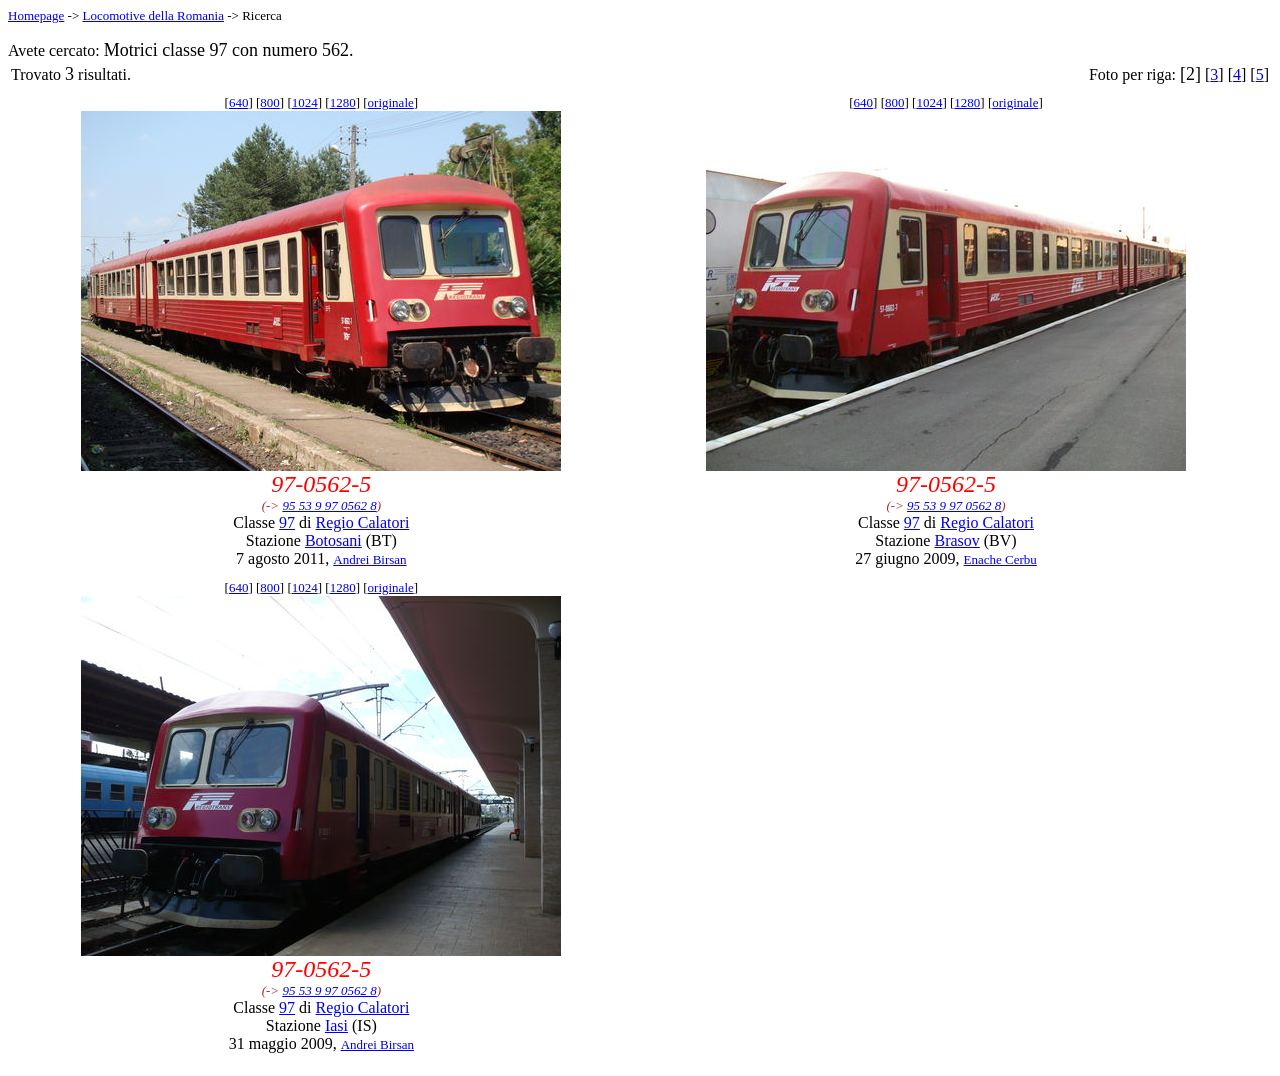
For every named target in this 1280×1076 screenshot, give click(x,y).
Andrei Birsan (369, 559)
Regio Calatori (363, 522)
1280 (343, 102)
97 (287, 522)
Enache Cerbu (1000, 559)
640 (239, 102)
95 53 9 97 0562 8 (329, 505)
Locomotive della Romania (153, 15)
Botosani (333, 540)
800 (270, 102)
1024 (305, 102)
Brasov (956, 540)
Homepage (36, 15)
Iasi (336, 1025)
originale (391, 102)
